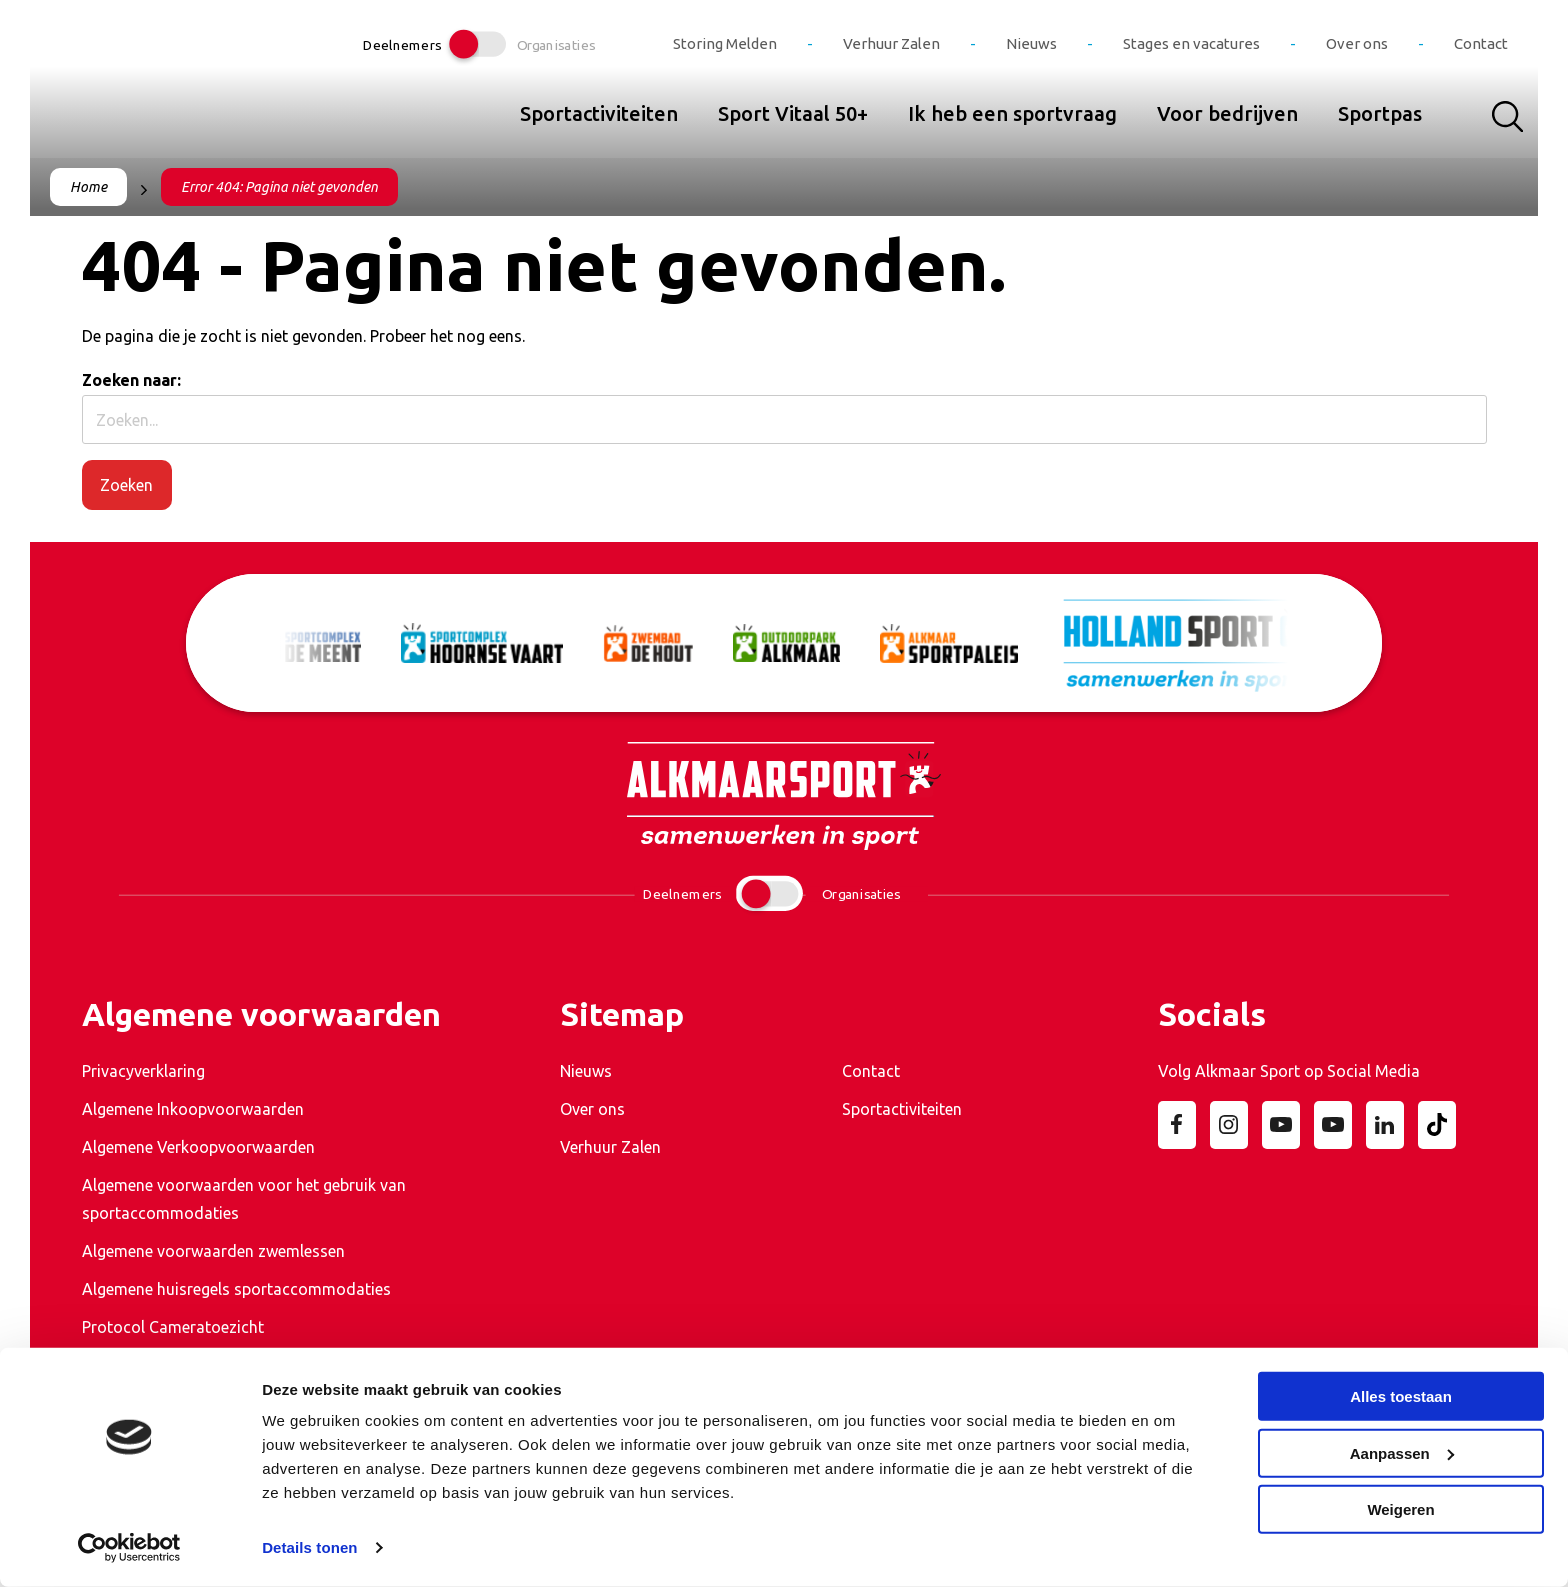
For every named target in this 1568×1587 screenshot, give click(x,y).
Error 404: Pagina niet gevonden (279, 187)
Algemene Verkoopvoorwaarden (198, 1147)
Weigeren (1400, 1509)
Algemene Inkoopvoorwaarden (193, 1109)
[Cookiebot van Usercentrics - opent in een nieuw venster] (129, 1548)
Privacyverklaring (143, 1071)
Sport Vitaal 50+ (793, 113)
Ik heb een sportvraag (1012, 113)
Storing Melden (725, 43)
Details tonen (309, 1547)
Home (88, 187)
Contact (1481, 43)
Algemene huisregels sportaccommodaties (236, 1289)
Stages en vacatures (1191, 43)
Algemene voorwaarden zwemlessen (213, 1251)
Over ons (1357, 43)
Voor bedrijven (1227, 113)
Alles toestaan (1401, 1396)
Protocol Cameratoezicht (173, 1327)
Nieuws (1031, 43)
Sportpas (1380, 113)
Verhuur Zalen (891, 43)
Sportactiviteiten (599, 113)
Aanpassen (1402, 1452)
